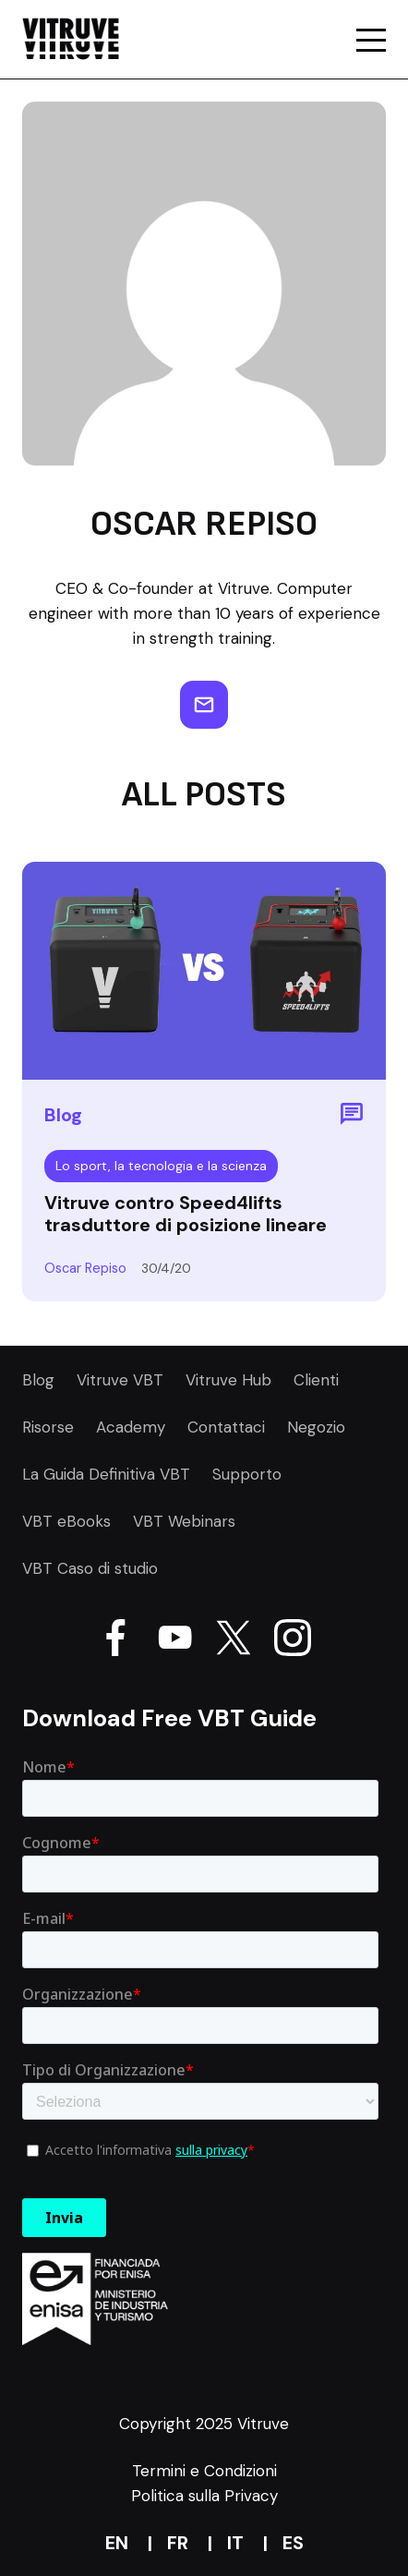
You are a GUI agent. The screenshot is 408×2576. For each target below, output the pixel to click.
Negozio (316, 1427)
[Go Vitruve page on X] (233, 1641)
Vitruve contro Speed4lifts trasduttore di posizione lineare (185, 1214)
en (116, 2543)
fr (177, 2543)
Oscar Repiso (85, 1268)
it (235, 2543)
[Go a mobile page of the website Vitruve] (371, 40)
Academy (130, 1427)
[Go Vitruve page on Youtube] (174, 1641)
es (293, 2543)
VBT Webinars (184, 1521)
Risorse (48, 1427)
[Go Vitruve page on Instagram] (292, 1641)
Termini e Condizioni (204, 2471)
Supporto (247, 1474)
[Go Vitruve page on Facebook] (115, 1641)
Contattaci (226, 1427)
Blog (38, 1380)
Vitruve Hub (228, 1380)
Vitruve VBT (120, 1380)
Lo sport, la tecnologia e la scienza (161, 1165)
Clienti (316, 1380)
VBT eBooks (66, 1521)
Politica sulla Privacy (204, 2495)
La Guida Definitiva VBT (106, 1474)
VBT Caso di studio (90, 1568)
